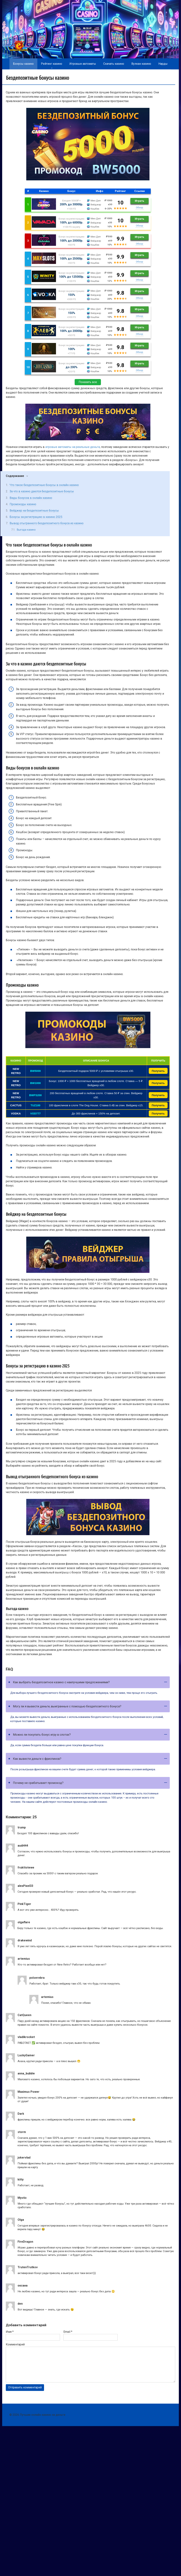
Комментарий (15, 2344)
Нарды (163, 63)
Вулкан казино (141, 63)
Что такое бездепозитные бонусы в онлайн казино (44, 485)
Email (67, 2331)
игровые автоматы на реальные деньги (72, 447)
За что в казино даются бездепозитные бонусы (42, 491)
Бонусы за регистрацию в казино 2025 (36, 517)
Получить (158, 1070)
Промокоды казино (23, 504)
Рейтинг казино (51, 63)
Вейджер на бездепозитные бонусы (34, 510)
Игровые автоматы (82, 63)
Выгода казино (26, 529)
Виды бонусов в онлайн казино (31, 498)
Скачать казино (113, 63)
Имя (10, 2331)
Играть (139, 200)
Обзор (139, 207)
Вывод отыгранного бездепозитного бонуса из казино (47, 523)
